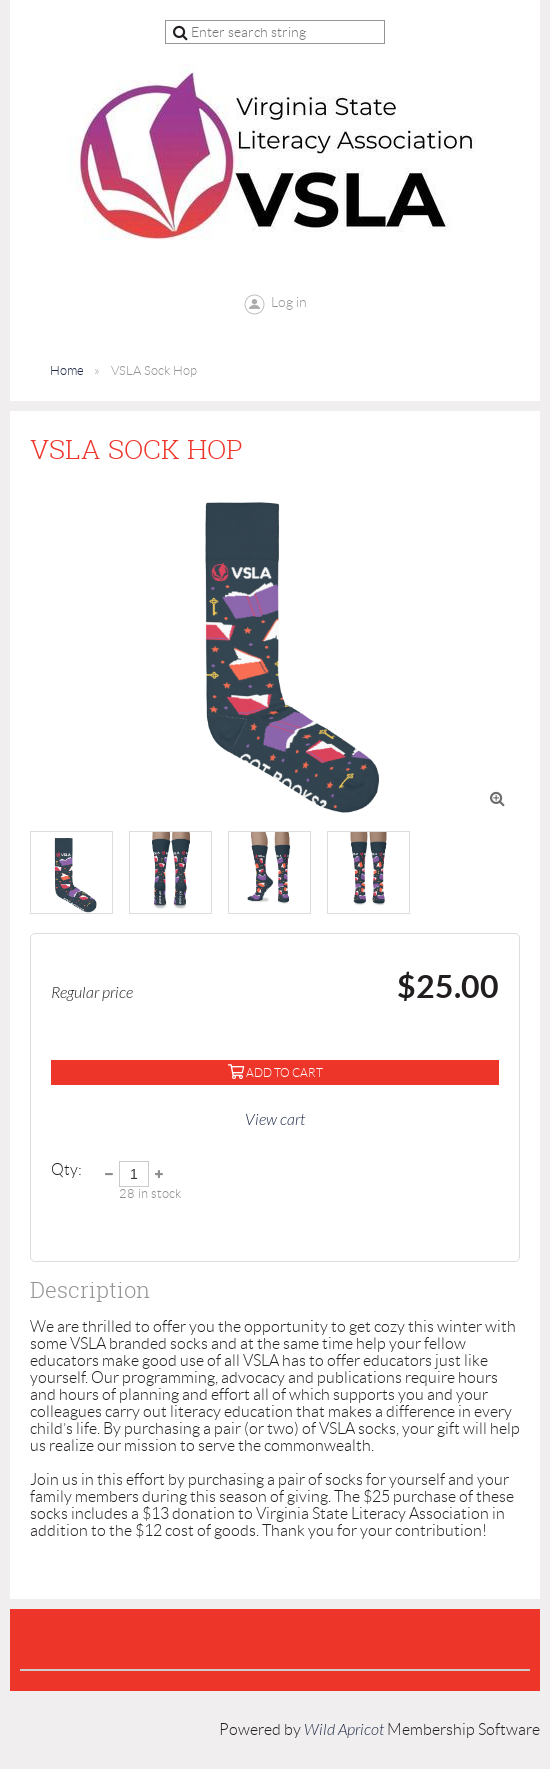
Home (67, 370)
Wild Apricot (344, 1730)
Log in (289, 302)
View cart (275, 1120)
